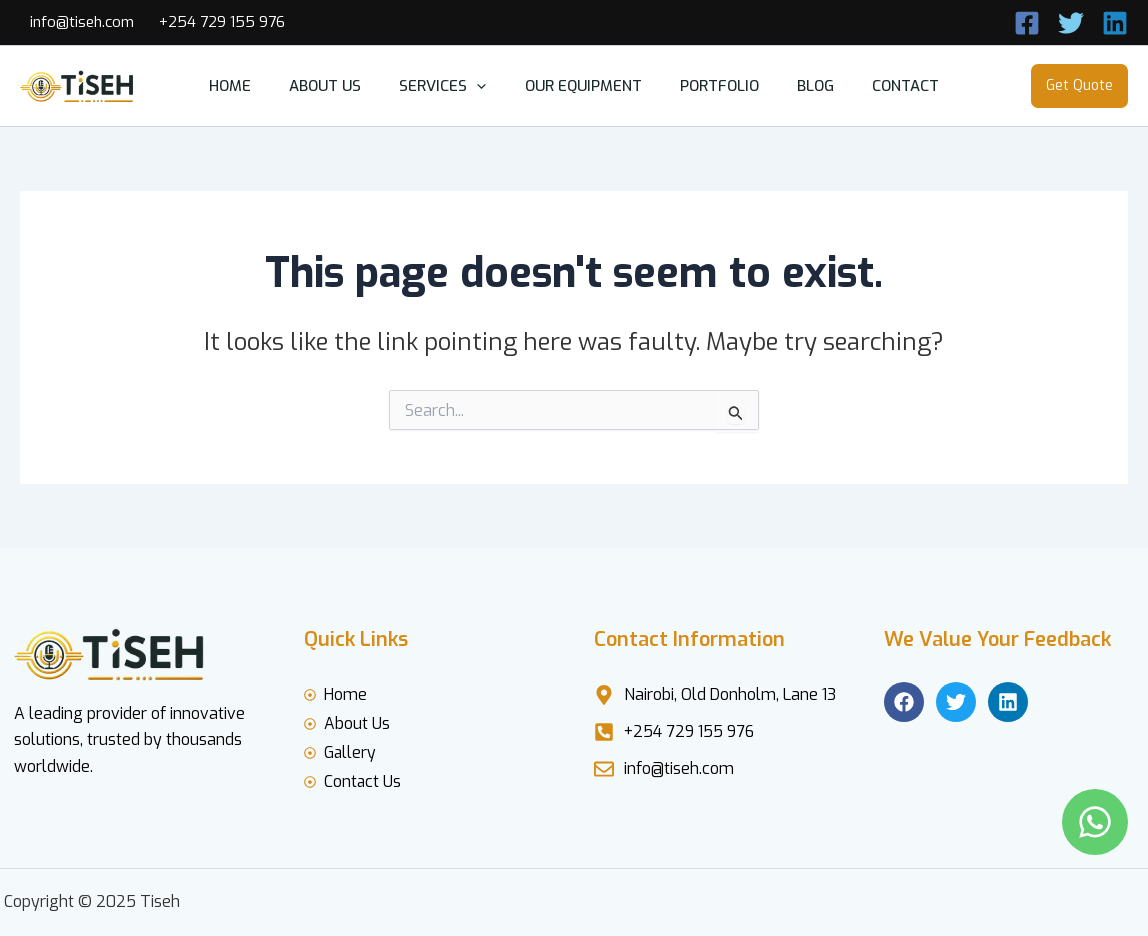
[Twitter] (1071, 23)
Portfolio (711, 86)
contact (881, 86)
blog (799, 86)
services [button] (451, 86)
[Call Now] (1027, 23)
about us (342, 86)
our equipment (583, 86)
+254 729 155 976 (222, 22)
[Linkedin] (1115, 23)
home (255, 86)
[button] (485, 86)
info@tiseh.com (82, 22)
